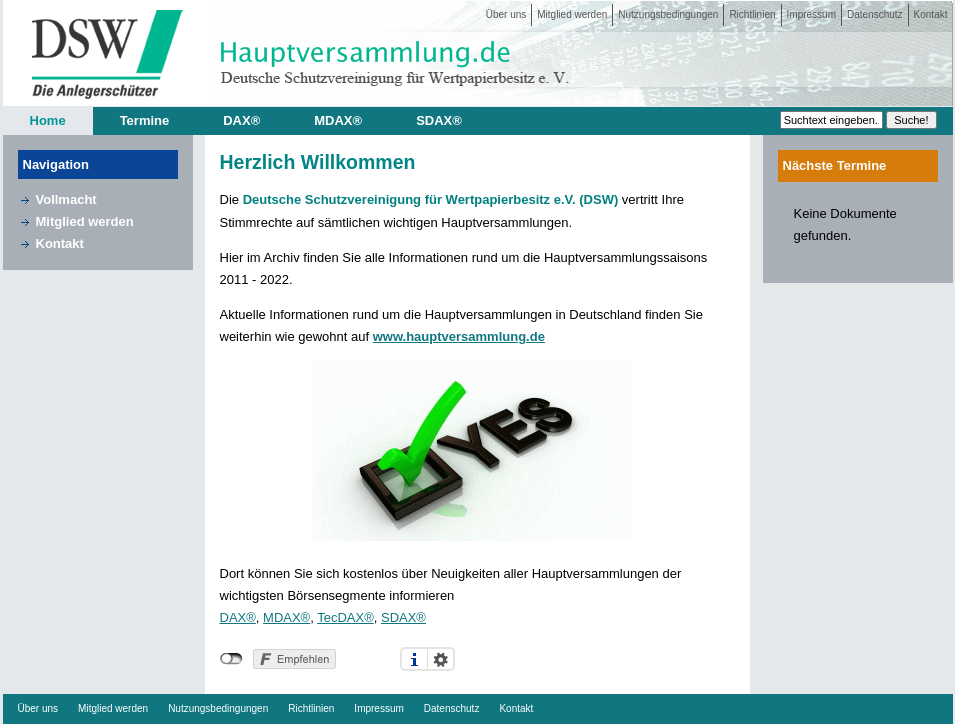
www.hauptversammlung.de (459, 336)
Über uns (506, 14)
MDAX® (338, 120)
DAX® (241, 120)
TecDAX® (345, 617)
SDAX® (439, 120)
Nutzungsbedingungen (668, 14)
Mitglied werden (572, 14)
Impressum (811, 14)
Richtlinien (752, 14)
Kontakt (931, 14)
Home (48, 120)
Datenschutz (875, 14)
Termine (145, 120)
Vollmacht (66, 199)
